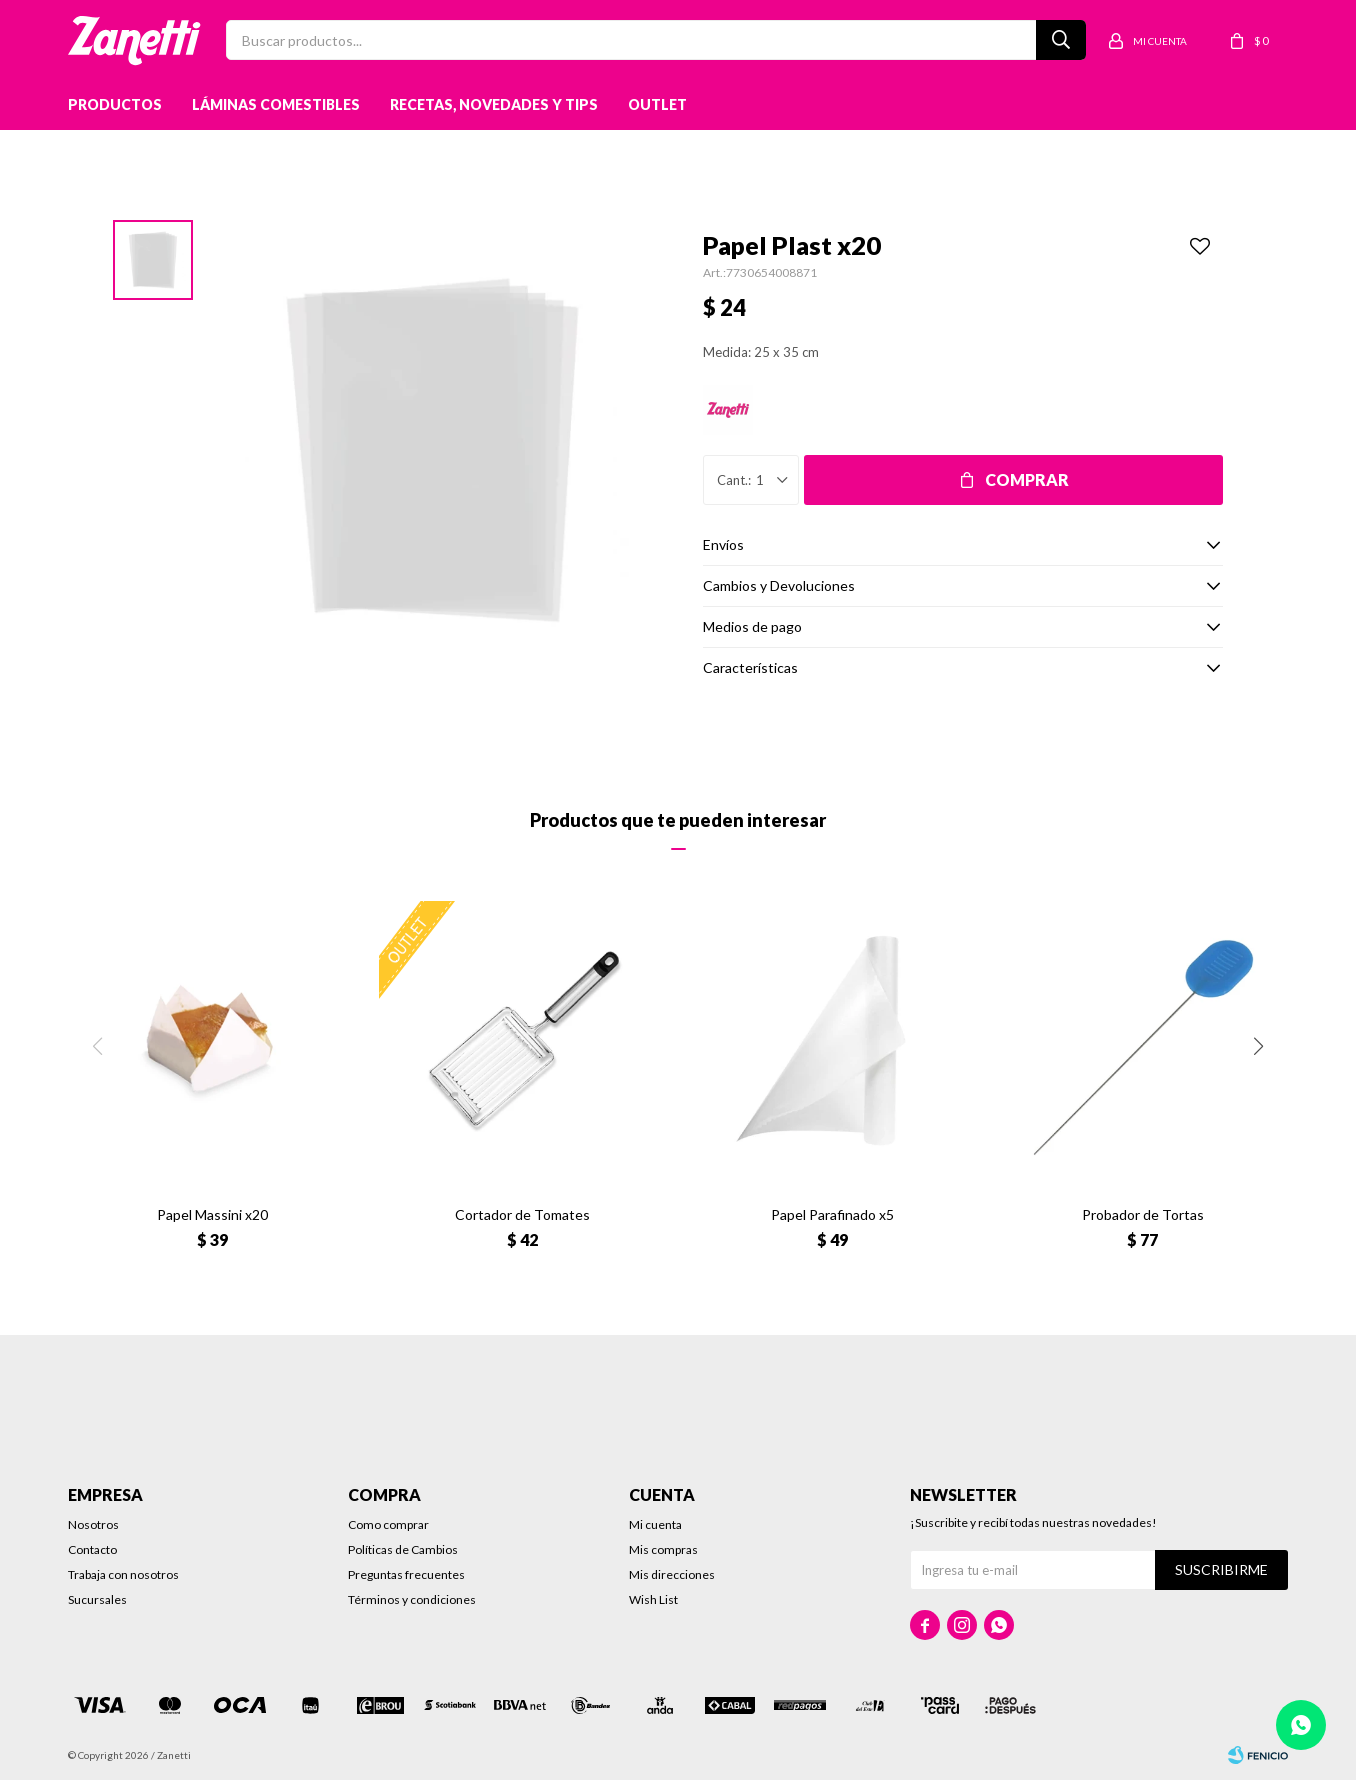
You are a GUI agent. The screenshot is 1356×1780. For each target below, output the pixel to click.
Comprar (1027, 479)
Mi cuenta (655, 1524)
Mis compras (663, 1549)
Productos (115, 104)
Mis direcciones (672, 1574)
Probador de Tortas (1143, 1214)
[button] (1258, 1046)
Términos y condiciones (412, 1599)
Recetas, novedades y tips (494, 104)
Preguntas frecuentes (406, 1574)
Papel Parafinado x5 (832, 1214)
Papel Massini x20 (212, 1214)
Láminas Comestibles (276, 104)
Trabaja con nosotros (123, 1574)
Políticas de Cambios (403, 1549)
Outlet (657, 104)
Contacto (92, 1549)
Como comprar (388, 1524)
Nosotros (93, 1524)
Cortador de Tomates (522, 1214)
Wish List (653, 1599)
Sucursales (97, 1599)
